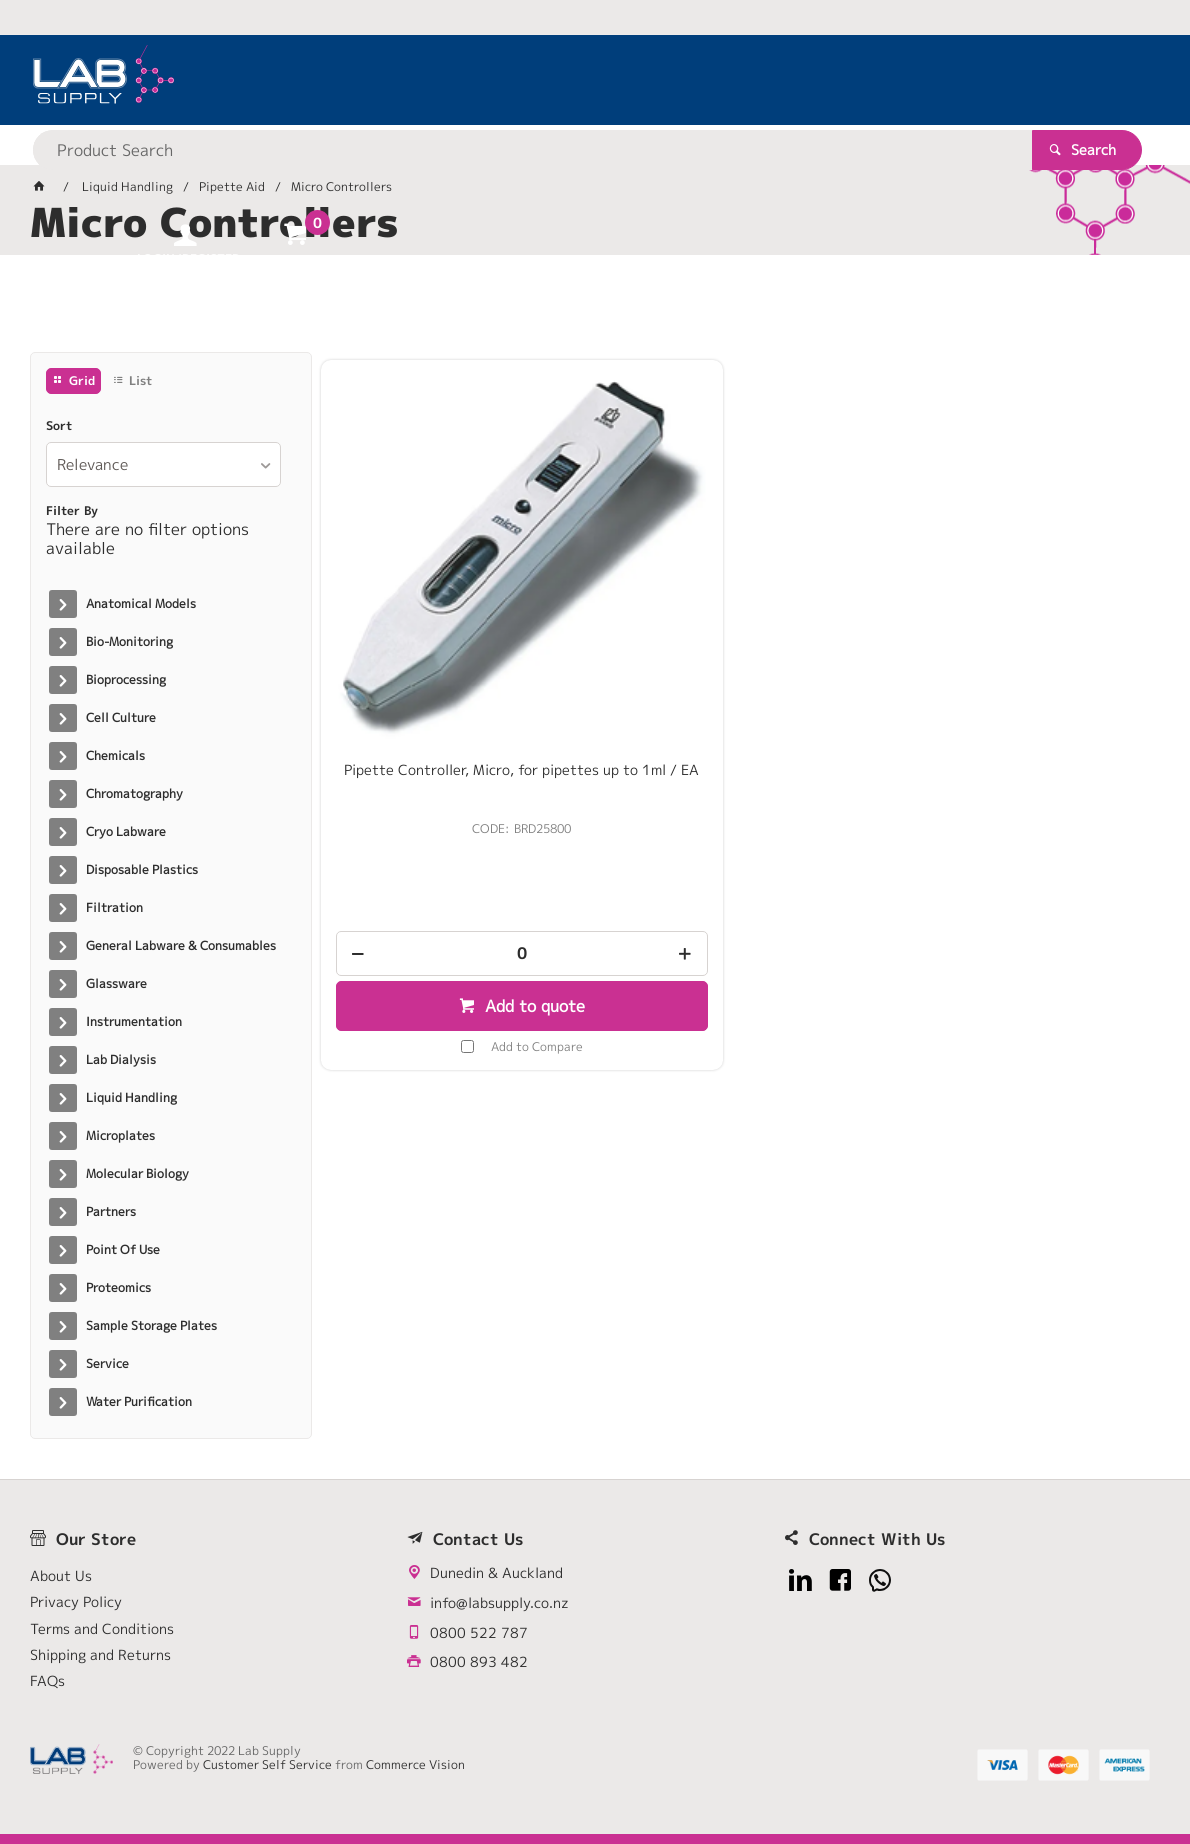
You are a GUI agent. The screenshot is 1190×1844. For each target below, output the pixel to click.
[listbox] (164, 464)
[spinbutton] (454, 808)
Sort (59, 426)
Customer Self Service (267, 1764)
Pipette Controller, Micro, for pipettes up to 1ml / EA (454, 633)
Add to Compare (469, 902)
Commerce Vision (415, 1764)
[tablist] (595, 311)
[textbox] (560, 80)
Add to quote (464, 861)
